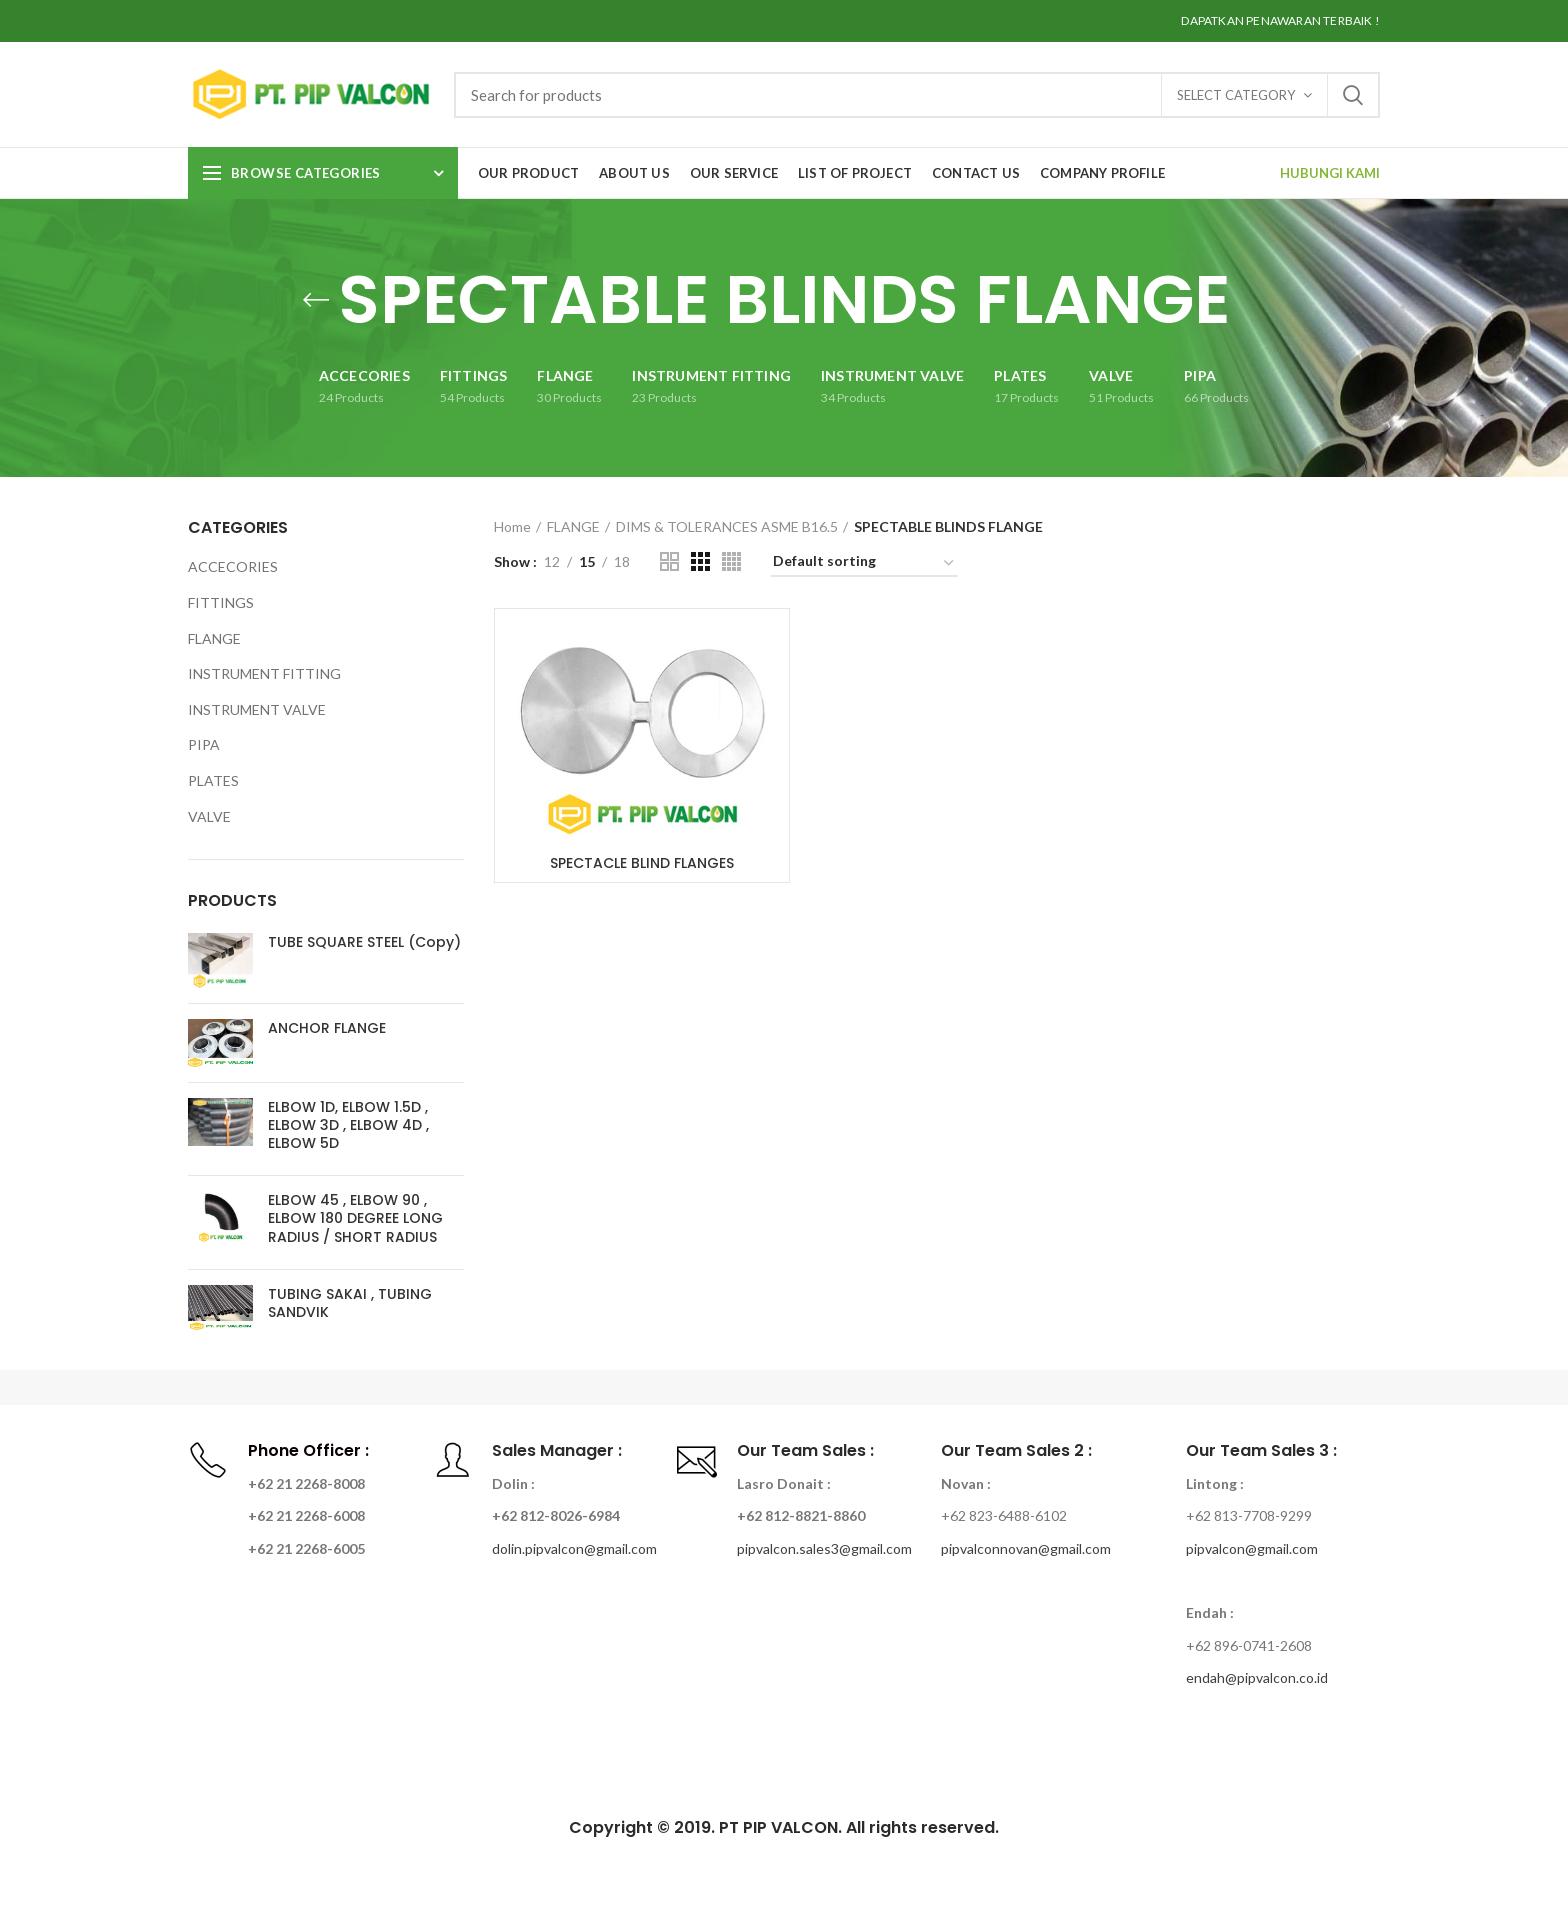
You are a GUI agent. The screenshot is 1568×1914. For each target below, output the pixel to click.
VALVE (209, 816)
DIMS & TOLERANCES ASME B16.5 (727, 526)
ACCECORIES (233, 566)
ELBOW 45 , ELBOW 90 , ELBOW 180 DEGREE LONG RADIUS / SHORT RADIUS (355, 1218)
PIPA (204, 744)
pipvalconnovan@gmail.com (1026, 1548)
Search (1353, 95)
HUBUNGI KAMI (1330, 173)
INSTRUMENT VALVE (257, 709)
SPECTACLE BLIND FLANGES (642, 863)
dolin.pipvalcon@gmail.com (574, 1548)
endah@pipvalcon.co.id (1257, 1677)
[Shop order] (864, 564)
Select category (1236, 95)
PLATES (213, 780)
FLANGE (573, 526)
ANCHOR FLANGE (327, 1028)
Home (512, 526)
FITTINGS (221, 602)
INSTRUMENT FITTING (264, 673)
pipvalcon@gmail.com (1252, 1548)
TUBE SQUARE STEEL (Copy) (364, 942)
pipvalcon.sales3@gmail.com (824, 1548)
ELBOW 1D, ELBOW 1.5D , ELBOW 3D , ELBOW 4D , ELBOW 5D (348, 1125)
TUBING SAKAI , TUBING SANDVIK (350, 1303)
